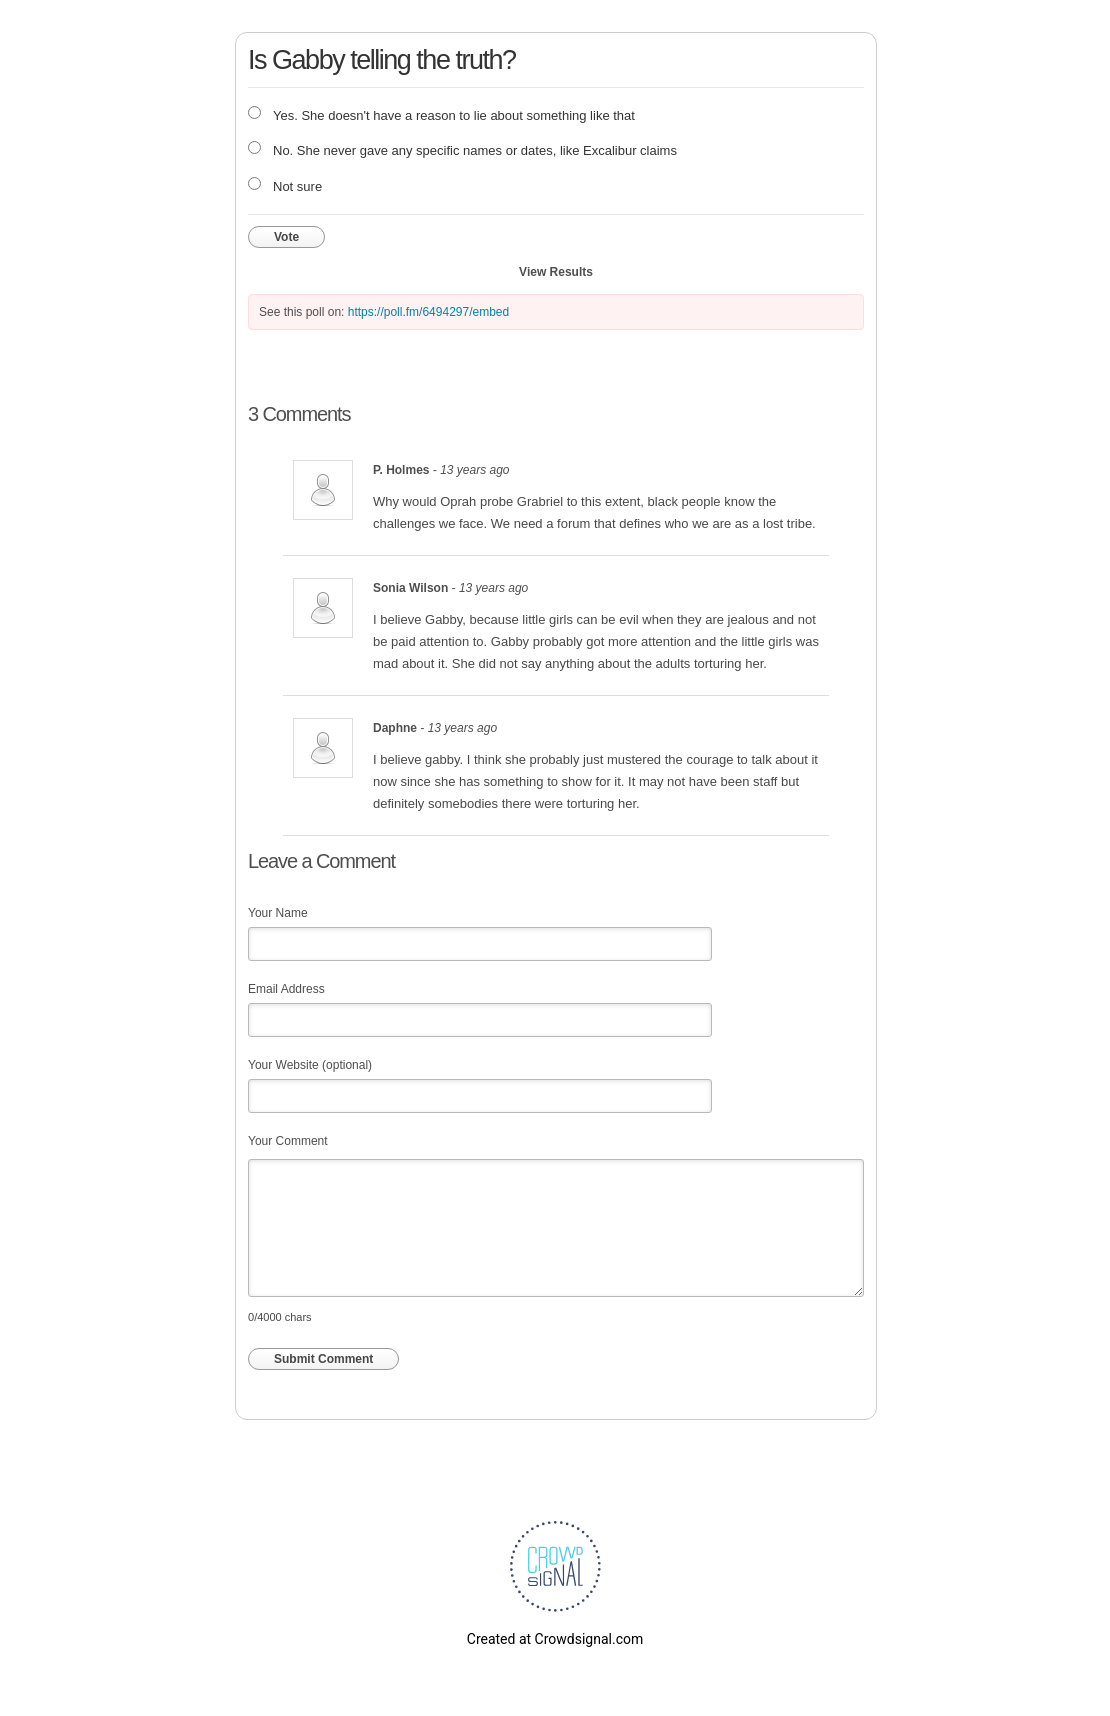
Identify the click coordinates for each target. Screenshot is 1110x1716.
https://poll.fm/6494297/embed (428, 312)
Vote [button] (286, 237)
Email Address (286, 989)
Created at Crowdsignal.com (555, 1639)
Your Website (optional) (310, 1065)
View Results (556, 272)
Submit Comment (323, 1359)
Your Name (278, 913)
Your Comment (288, 1141)
